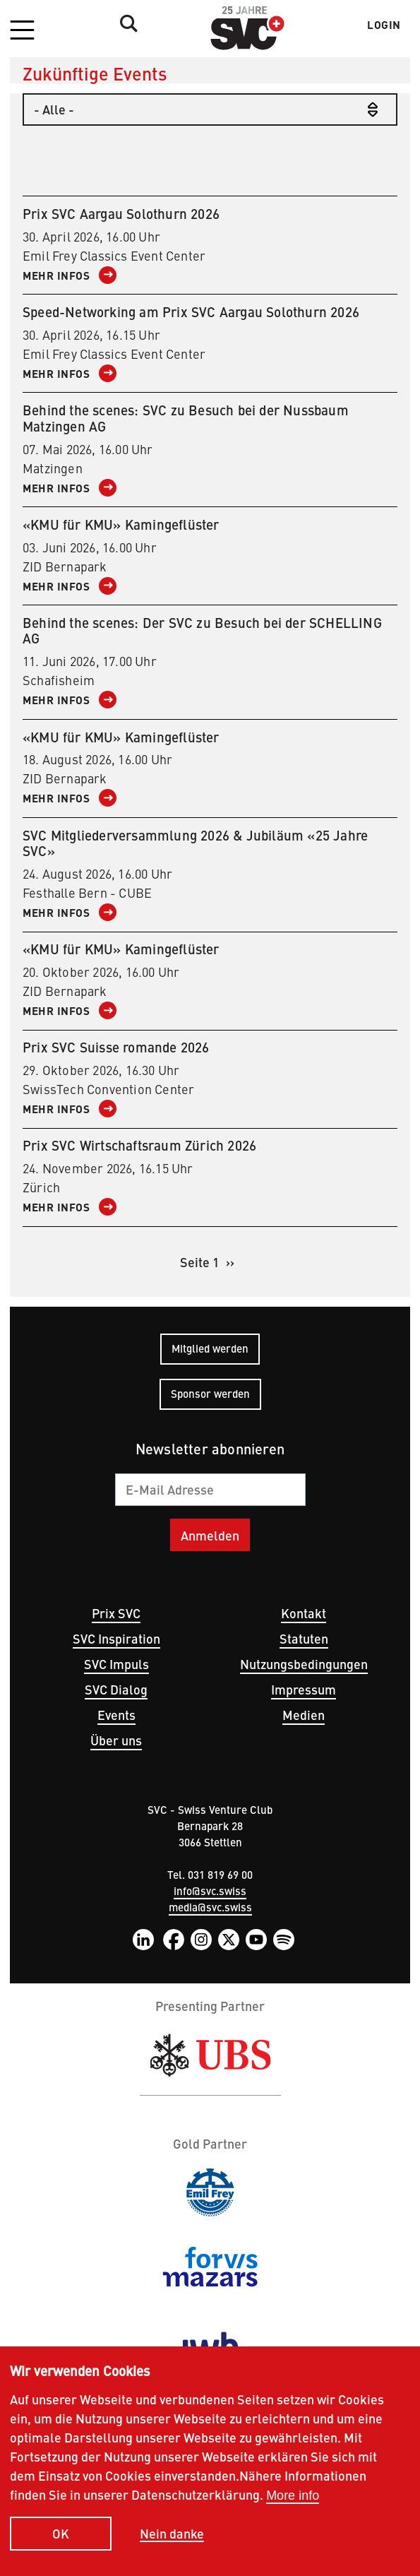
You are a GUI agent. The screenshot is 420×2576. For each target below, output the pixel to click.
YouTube (256, 1939)
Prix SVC (116, 1613)
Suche (125, 23)
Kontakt (303, 1613)
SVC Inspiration (116, 1638)
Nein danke (172, 2537)
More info (292, 2499)
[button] (22, 31)
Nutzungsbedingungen (304, 1664)
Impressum (303, 1689)
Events (116, 1714)
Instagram (201, 1939)
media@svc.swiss (210, 1906)
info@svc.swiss (210, 1890)
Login (384, 24)
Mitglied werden (210, 1348)
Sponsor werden (210, 1393)
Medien (303, 1714)
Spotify (283, 1939)
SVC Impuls (116, 1664)
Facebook (173, 1939)
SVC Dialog (116, 1689)
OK (60, 2537)
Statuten (304, 1638)
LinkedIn (143, 1939)
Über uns (116, 1740)
